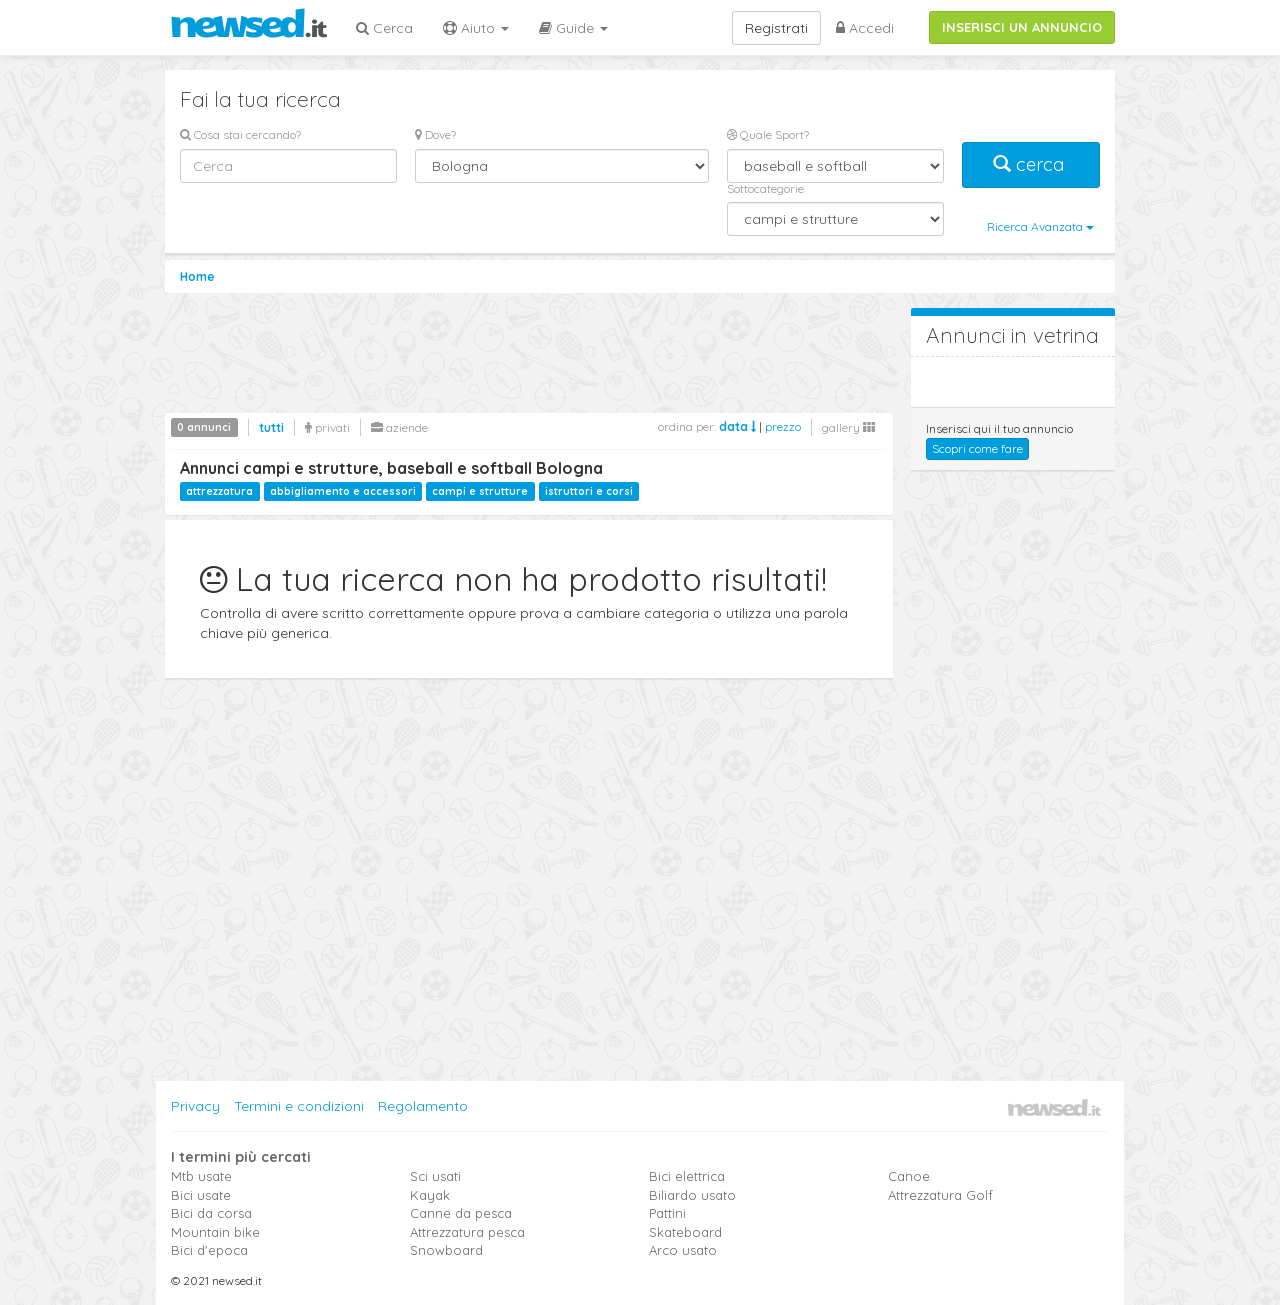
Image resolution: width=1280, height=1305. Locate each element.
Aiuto (476, 28)
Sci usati (435, 1176)
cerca (1031, 164)
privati (327, 427)
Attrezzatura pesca (467, 1232)
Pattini (667, 1213)
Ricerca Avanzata (1040, 226)
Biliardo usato (692, 1195)
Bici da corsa (211, 1213)
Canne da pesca (461, 1213)
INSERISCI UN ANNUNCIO (1022, 27)
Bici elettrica (687, 1176)
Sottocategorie (765, 188)
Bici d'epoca (209, 1250)
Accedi (865, 28)
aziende (399, 427)
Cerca (384, 28)
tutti (271, 427)
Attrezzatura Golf (940, 1195)
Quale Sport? (768, 134)
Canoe (909, 1176)
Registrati (776, 28)
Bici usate (201, 1195)
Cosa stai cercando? (240, 134)
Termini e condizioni (299, 1106)
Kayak (430, 1195)
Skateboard (685, 1232)
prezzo (783, 426)
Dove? (435, 134)
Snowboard (446, 1250)
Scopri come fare (977, 448)
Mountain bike (215, 1232)
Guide (573, 28)
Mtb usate (201, 1176)
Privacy (195, 1106)
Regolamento (423, 1106)
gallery (848, 427)
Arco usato (683, 1250)
